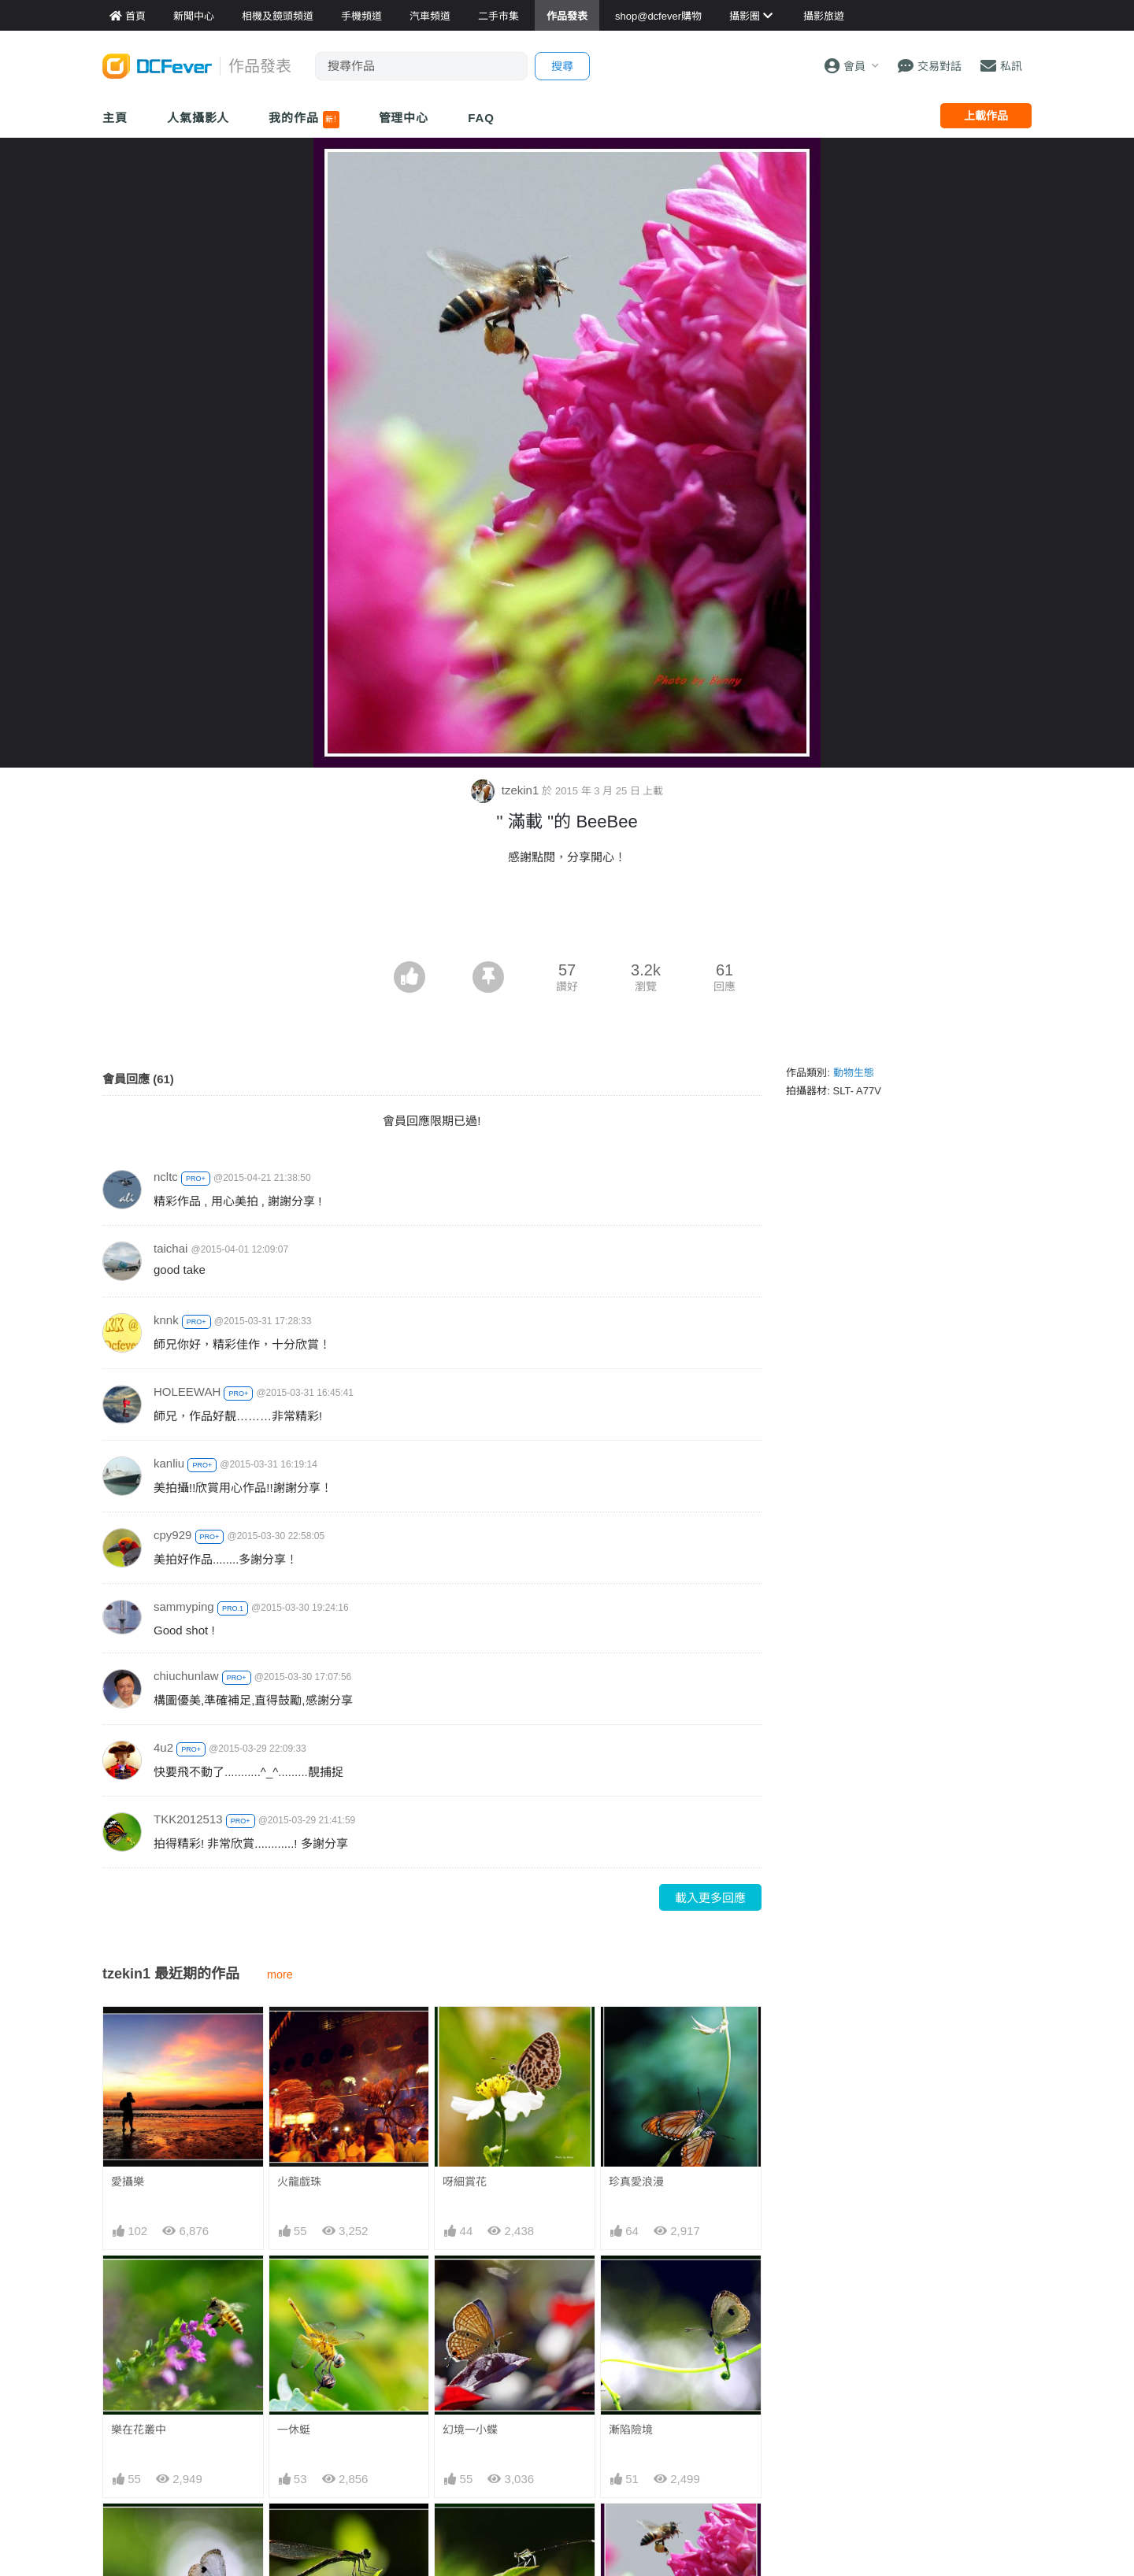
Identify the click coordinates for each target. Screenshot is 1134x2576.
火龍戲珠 (299, 2181)
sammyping (184, 1606)
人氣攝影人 (198, 117)
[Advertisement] (567, 918)
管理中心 (404, 117)
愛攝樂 (127, 2181)
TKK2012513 (188, 1819)
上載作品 (986, 115)
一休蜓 (293, 2429)
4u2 (163, 1747)
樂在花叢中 (138, 2429)
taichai (170, 1248)
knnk (166, 1320)
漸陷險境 (631, 2429)
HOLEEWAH (187, 1391)
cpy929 (172, 1535)
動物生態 (853, 1073)
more (280, 1974)
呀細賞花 (465, 2181)
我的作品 (304, 119)
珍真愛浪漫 (636, 2181)
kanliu (169, 1463)
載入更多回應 (710, 1897)
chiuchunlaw (186, 1675)
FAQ (481, 117)
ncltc (166, 1176)
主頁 (115, 117)
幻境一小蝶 (470, 2429)
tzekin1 (507, 790)
